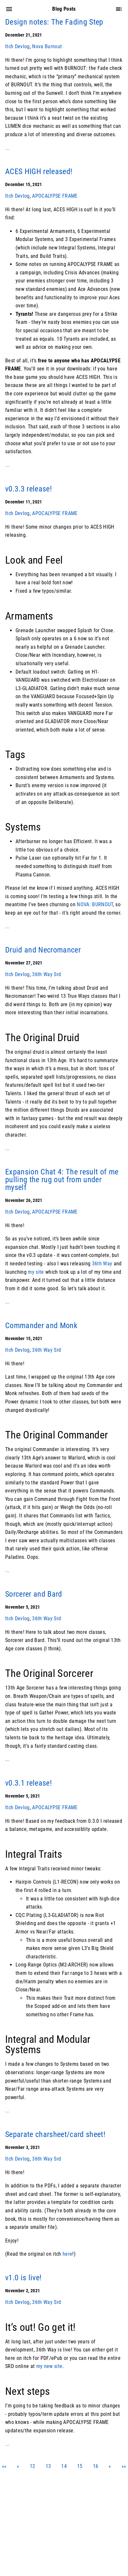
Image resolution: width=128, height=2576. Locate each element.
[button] (18, 2466)
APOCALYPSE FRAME (54, 196)
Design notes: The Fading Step (54, 22)
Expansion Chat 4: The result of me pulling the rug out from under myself (61, 1179)
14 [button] (64, 2466)
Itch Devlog (17, 46)
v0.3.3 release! (28, 488)
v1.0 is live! (23, 2277)
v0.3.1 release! (28, 1783)
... (7, 148)
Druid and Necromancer (43, 949)
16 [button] (96, 2466)
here (67, 2254)
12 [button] (32, 2466)
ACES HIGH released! (38, 171)
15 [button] (80, 2466)
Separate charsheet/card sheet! (55, 2134)
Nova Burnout (47, 46)
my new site (49, 2366)
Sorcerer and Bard (33, 1594)
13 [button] (48, 2466)
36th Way (102, 1263)
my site (36, 1272)
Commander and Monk (41, 1325)
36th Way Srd (46, 974)
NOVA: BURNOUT (95, 904)
